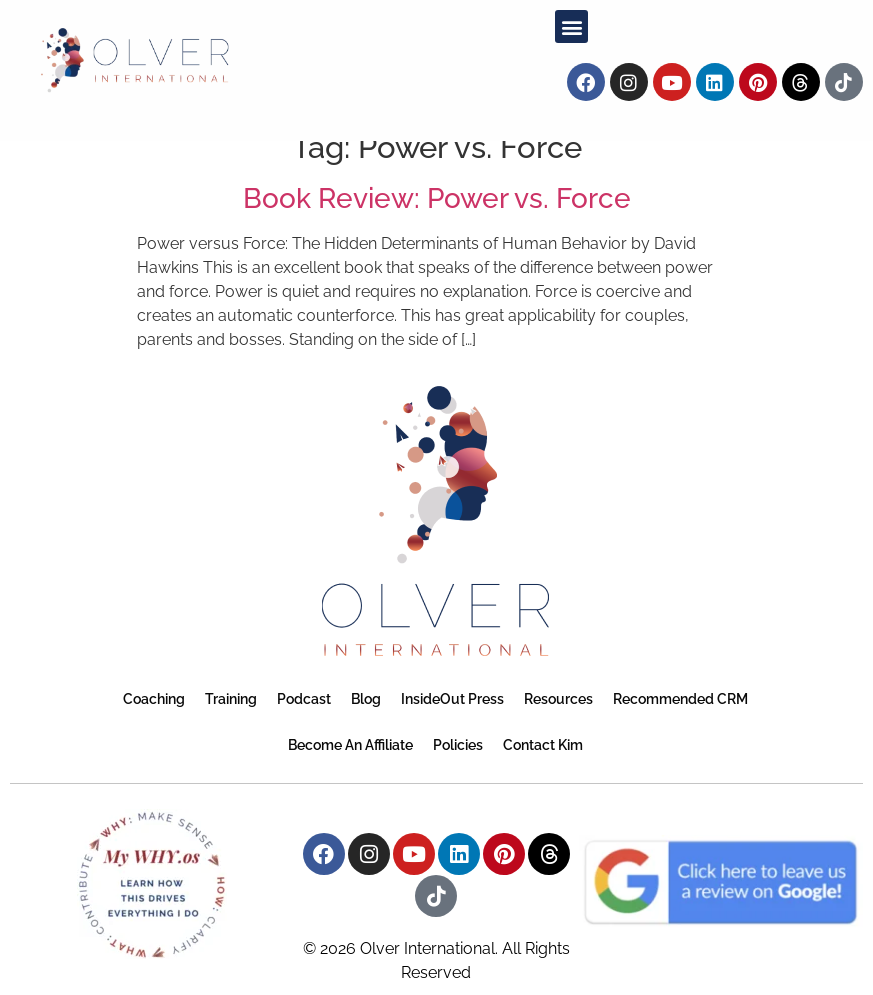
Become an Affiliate (350, 745)
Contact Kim (543, 745)
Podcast (304, 699)
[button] (571, 26)
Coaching (154, 699)
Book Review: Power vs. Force (437, 198)
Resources (558, 699)
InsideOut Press (452, 699)
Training (231, 699)
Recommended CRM (680, 699)
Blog (366, 699)
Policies (458, 745)
